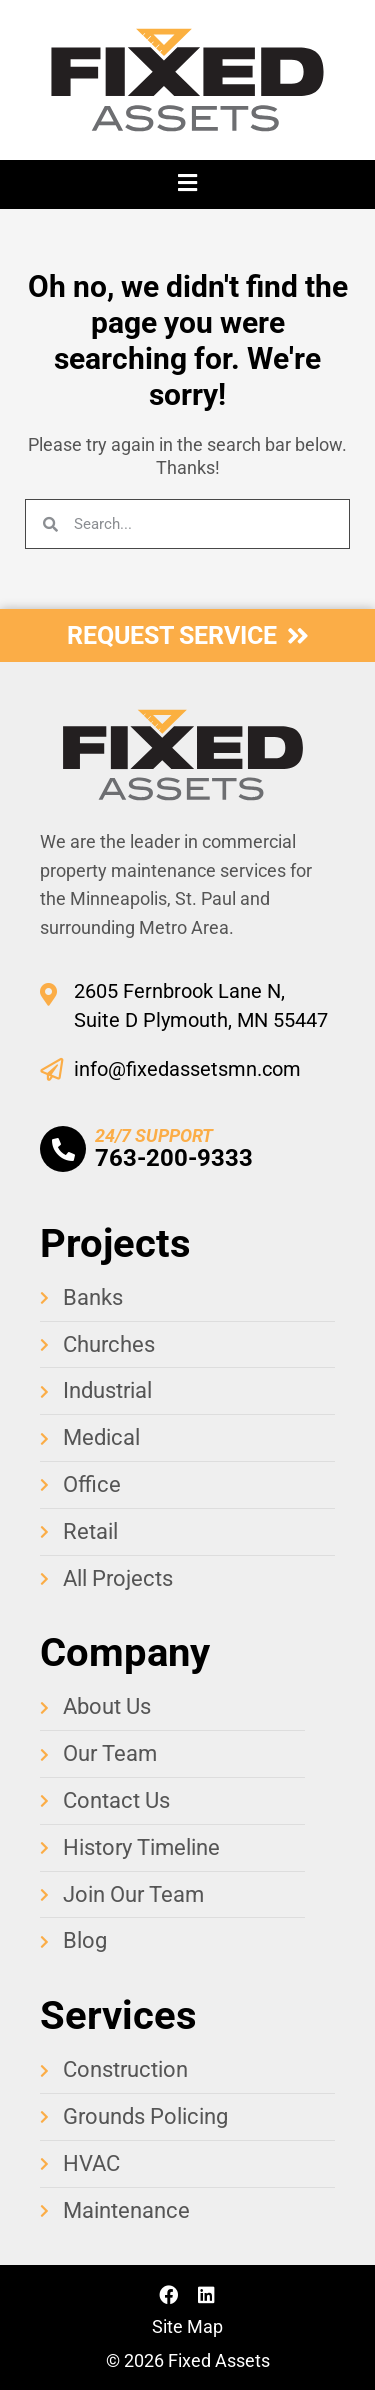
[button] (187, 184)
